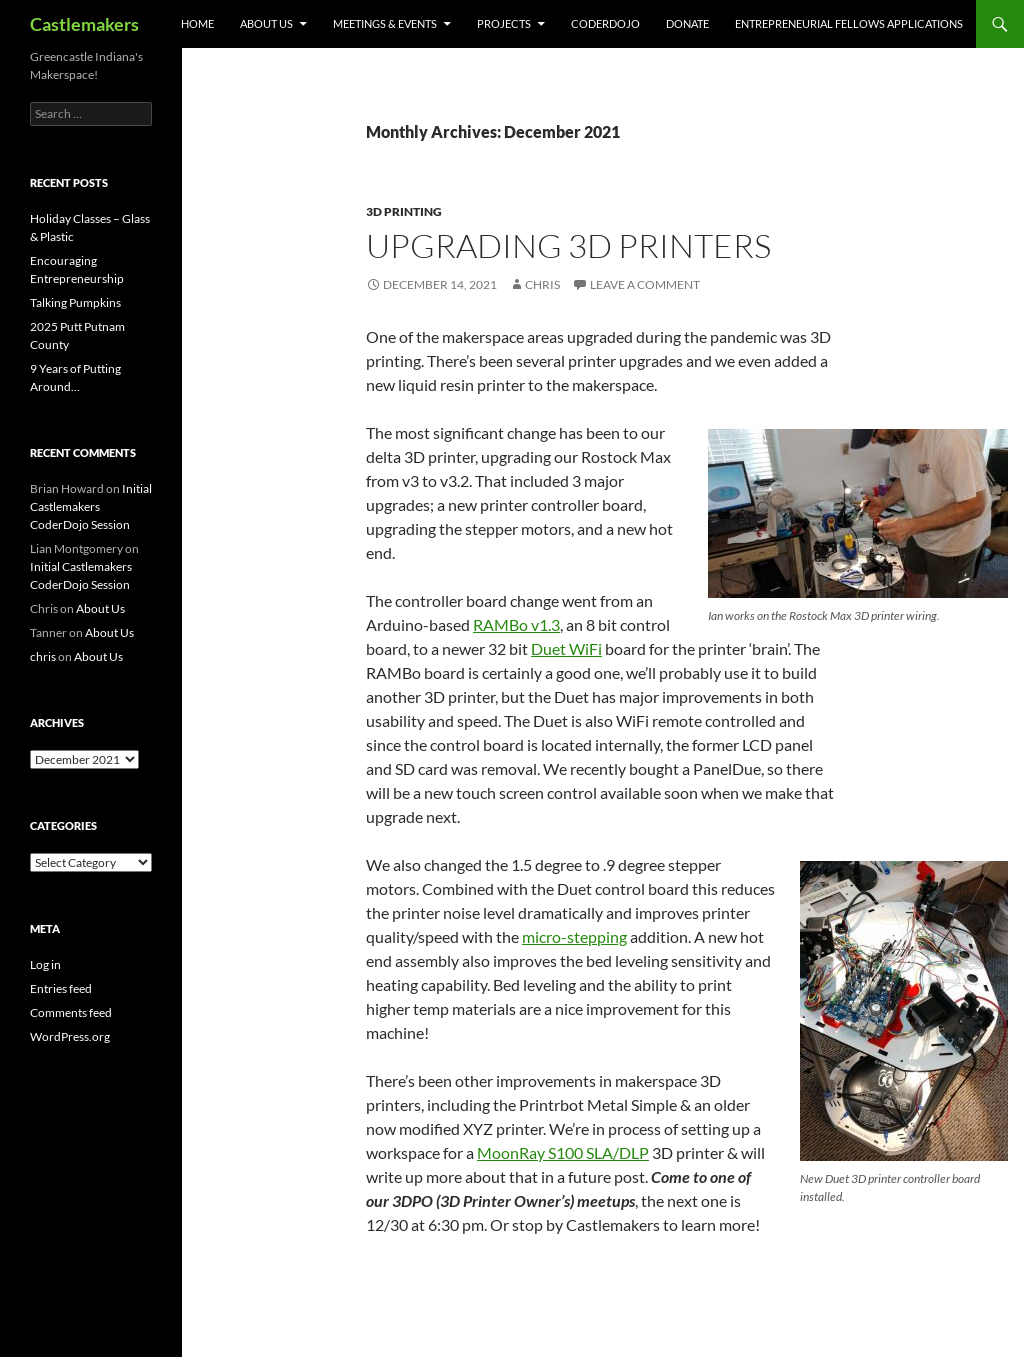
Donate (687, 23)
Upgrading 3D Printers (568, 245)
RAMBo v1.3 (516, 624)
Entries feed (61, 988)
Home (197, 23)
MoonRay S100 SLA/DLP (563, 1152)
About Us (266, 23)
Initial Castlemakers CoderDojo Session (91, 506)
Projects (504, 23)
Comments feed (71, 1012)
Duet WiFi (566, 648)
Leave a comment (645, 284)
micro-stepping (574, 936)
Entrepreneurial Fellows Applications (849, 23)
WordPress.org (70, 1036)
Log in (45, 964)
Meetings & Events (385, 23)
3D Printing (404, 211)
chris (542, 284)
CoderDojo (605, 23)
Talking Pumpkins (75, 302)
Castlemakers (84, 24)
